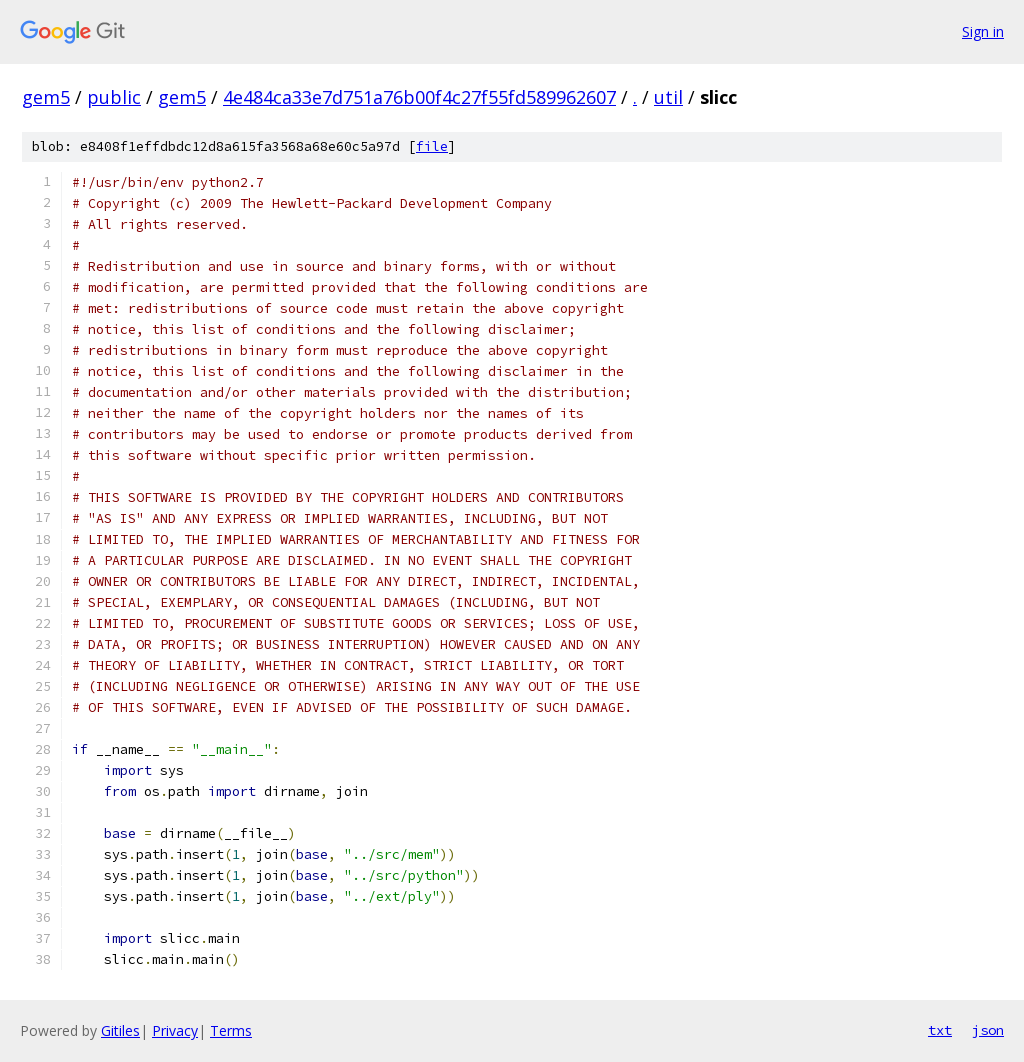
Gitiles (120, 1030)
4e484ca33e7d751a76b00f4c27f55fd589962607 (419, 97)
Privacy (175, 1030)
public (114, 97)
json (988, 1030)
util (668, 97)
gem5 (46, 97)
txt (940, 1030)
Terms (231, 1030)
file (432, 146)
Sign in (983, 31)
